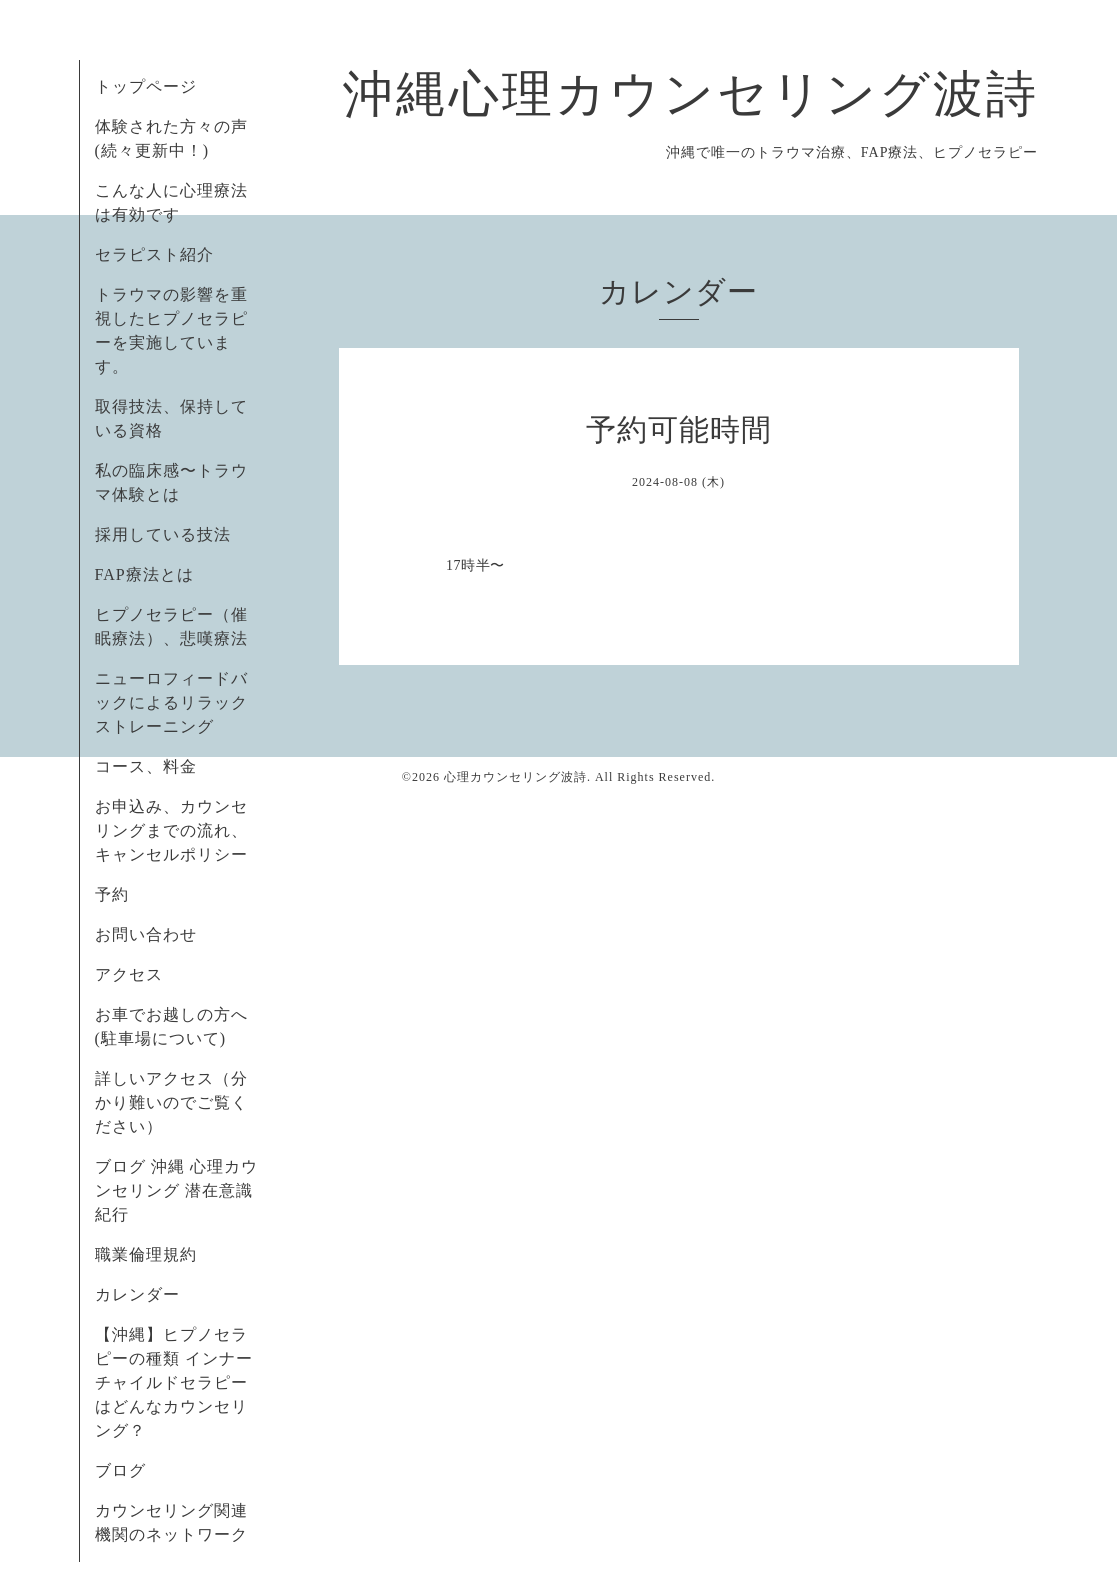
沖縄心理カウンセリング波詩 (691, 94)
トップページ (146, 86)
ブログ (120, 1470)
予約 (112, 894)
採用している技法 (163, 534)
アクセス (129, 974)
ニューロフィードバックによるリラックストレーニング (171, 702)
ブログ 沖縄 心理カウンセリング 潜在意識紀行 (176, 1190)
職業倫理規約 (146, 1254)
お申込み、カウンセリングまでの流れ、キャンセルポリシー (171, 830)
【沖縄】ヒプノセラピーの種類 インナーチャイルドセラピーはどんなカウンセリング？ (174, 1382)
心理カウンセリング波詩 (515, 777)
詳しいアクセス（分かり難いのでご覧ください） (171, 1102)
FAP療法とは (144, 574)
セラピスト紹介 (154, 254)
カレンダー (137, 1294)
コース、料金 (146, 766)
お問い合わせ (146, 934)
